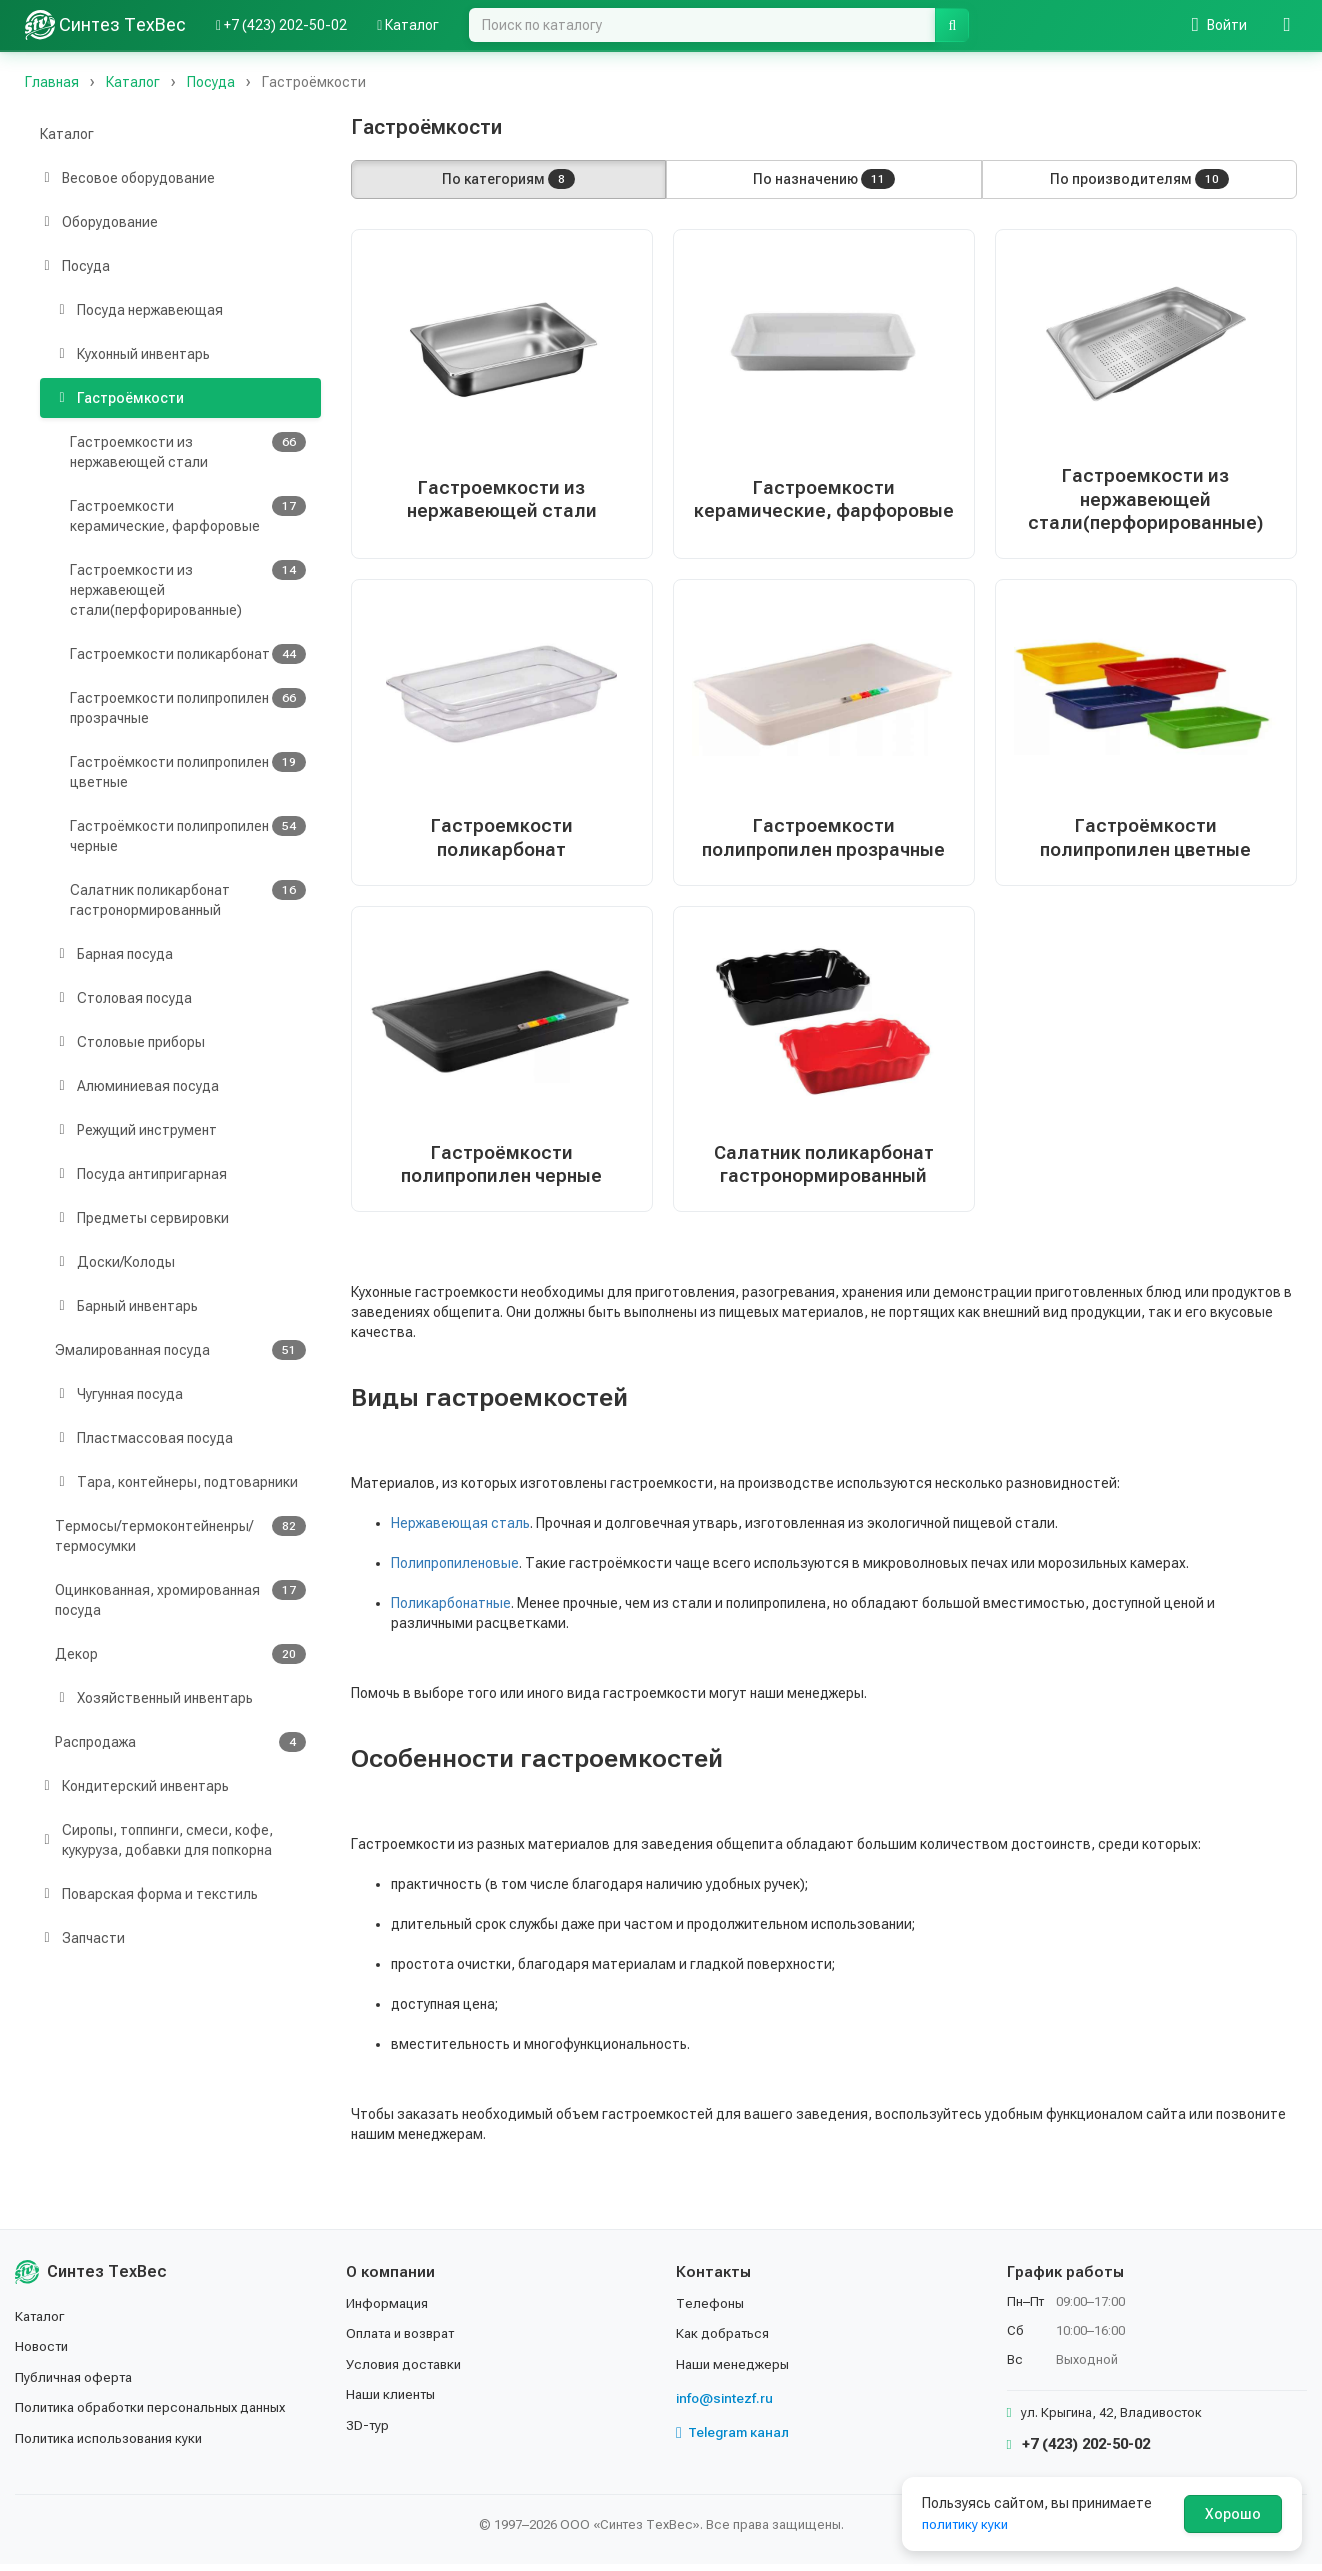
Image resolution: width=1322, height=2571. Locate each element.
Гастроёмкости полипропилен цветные (188, 771)
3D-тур (368, 2431)
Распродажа (180, 1742)
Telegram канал (735, 2439)
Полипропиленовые (455, 1570)
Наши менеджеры (734, 2370)
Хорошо (1233, 2514)
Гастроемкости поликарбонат (188, 654)
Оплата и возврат (405, 2340)
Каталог (67, 134)
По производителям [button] (1139, 179)
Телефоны (711, 2310)
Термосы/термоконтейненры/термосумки (180, 1535)
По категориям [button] (508, 179)
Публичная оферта (76, 2383)
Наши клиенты (393, 2401)
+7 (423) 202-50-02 (1078, 2451)
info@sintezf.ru (726, 2405)
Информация (389, 2310)
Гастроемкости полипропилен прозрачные (188, 707)
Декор (180, 1654)
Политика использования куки (114, 2444)
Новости (43, 2353)
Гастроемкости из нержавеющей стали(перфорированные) (188, 589)
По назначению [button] (824, 179)
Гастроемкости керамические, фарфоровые (188, 515)
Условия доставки (407, 2370)
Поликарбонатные (451, 1610)
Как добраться (725, 2340)
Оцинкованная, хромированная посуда (180, 1599)
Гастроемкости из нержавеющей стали (188, 451)
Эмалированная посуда (180, 1350)
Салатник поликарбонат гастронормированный (188, 899)
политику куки (967, 2524)
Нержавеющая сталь (460, 1530)
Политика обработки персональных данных (157, 2414)
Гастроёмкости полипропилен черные (188, 835)
